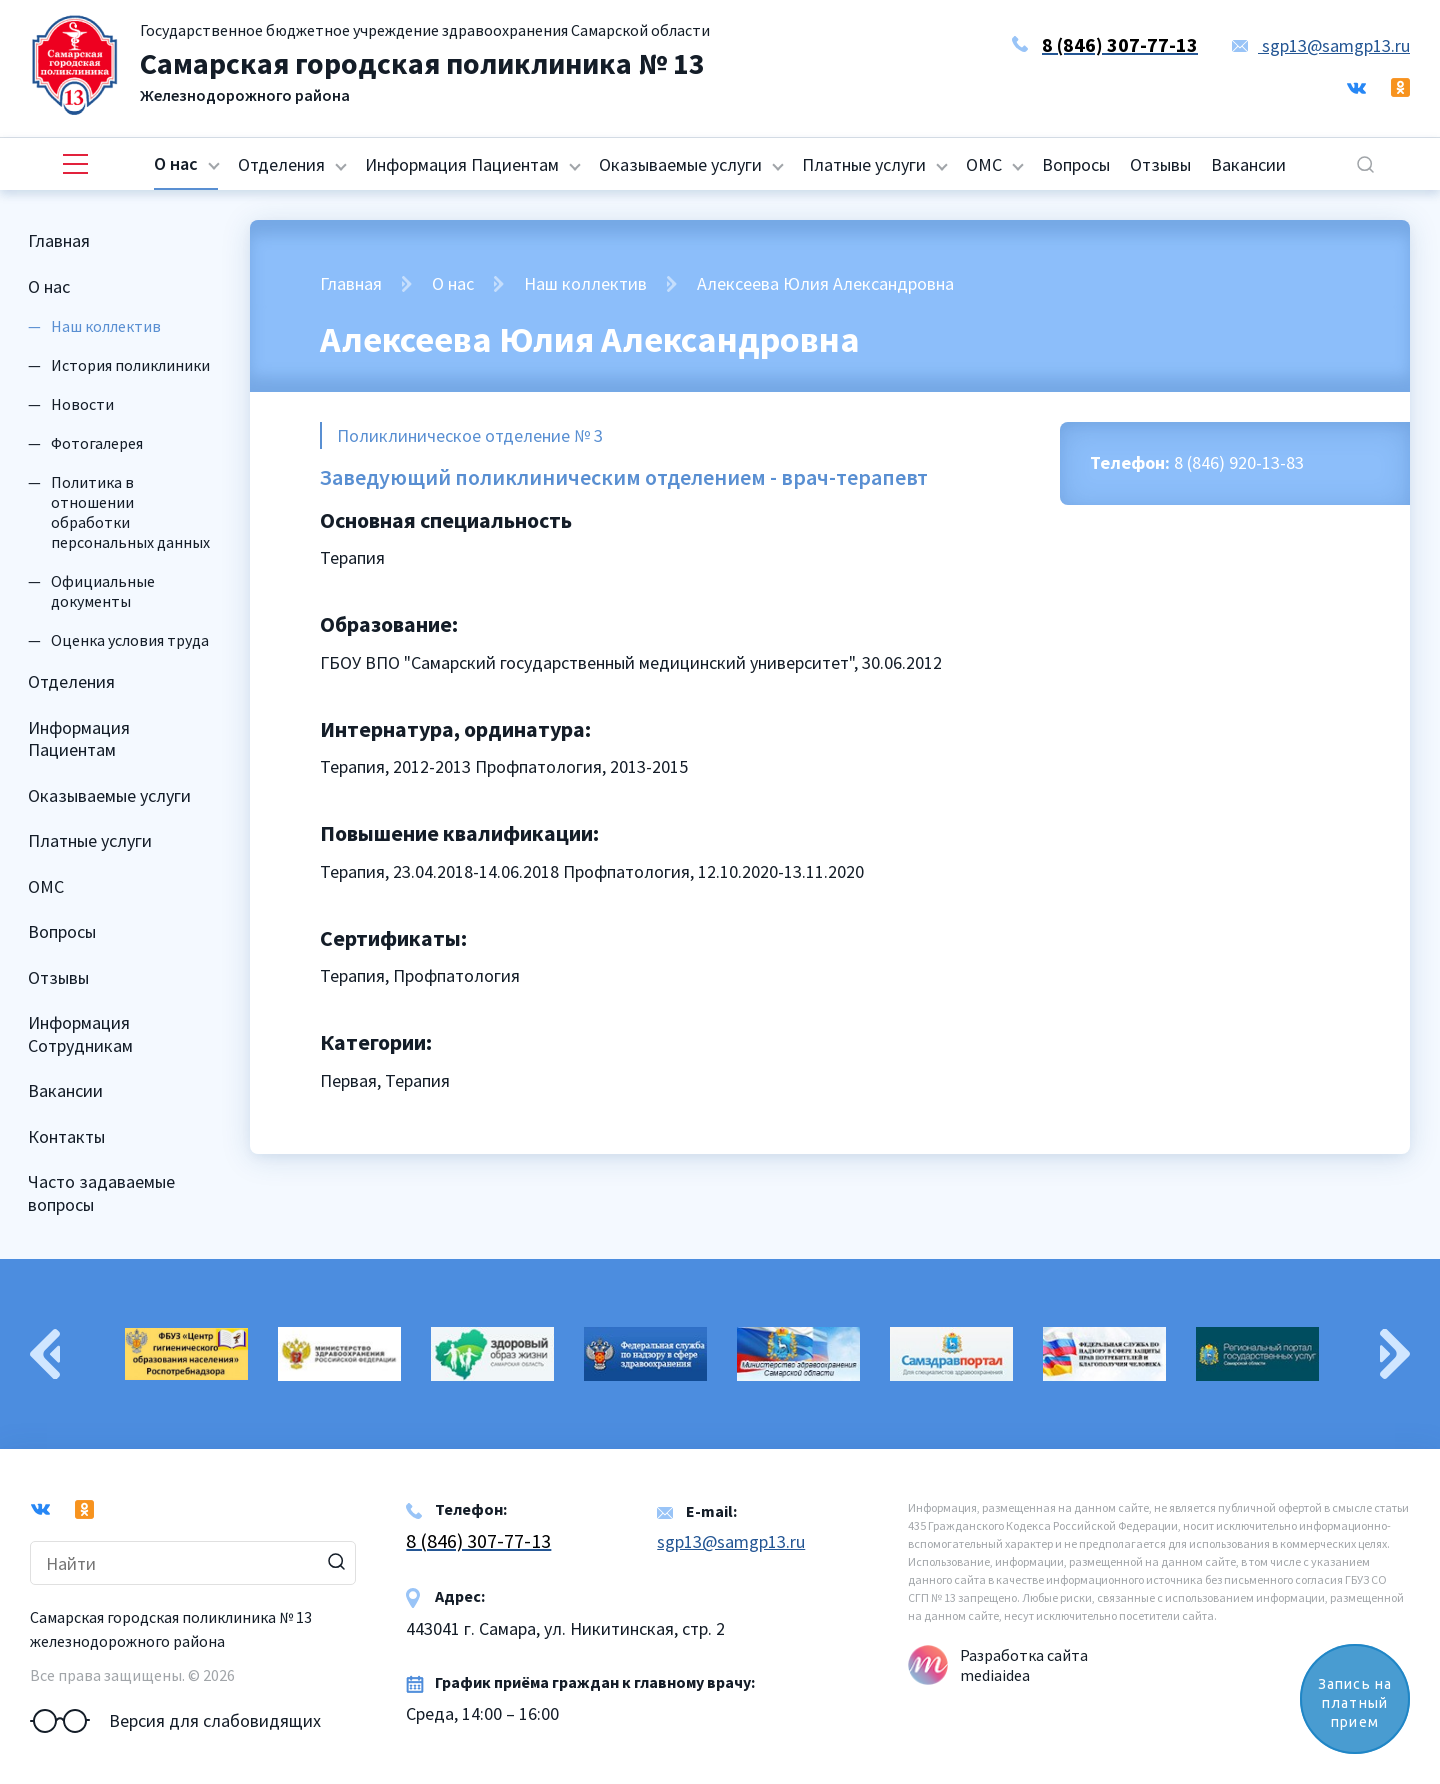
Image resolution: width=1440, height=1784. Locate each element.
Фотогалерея (97, 443)
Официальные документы (103, 591)
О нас (176, 163)
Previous (45, 1354)
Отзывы (1160, 164)
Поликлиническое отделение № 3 (470, 435)
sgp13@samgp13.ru (1321, 45)
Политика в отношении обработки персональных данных (130, 512)
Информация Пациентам (462, 164)
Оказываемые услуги (680, 164)
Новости (82, 404)
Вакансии (1248, 164)
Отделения (281, 164)
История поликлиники (130, 365)
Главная (59, 240)
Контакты (66, 1136)
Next (1395, 1354)
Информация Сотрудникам (80, 1034)
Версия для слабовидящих (175, 1721)
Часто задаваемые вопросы (101, 1193)
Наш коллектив (585, 283)
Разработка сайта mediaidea (1024, 1665)
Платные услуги (864, 164)
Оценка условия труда (130, 640)
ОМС (984, 164)
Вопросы (1076, 164)
